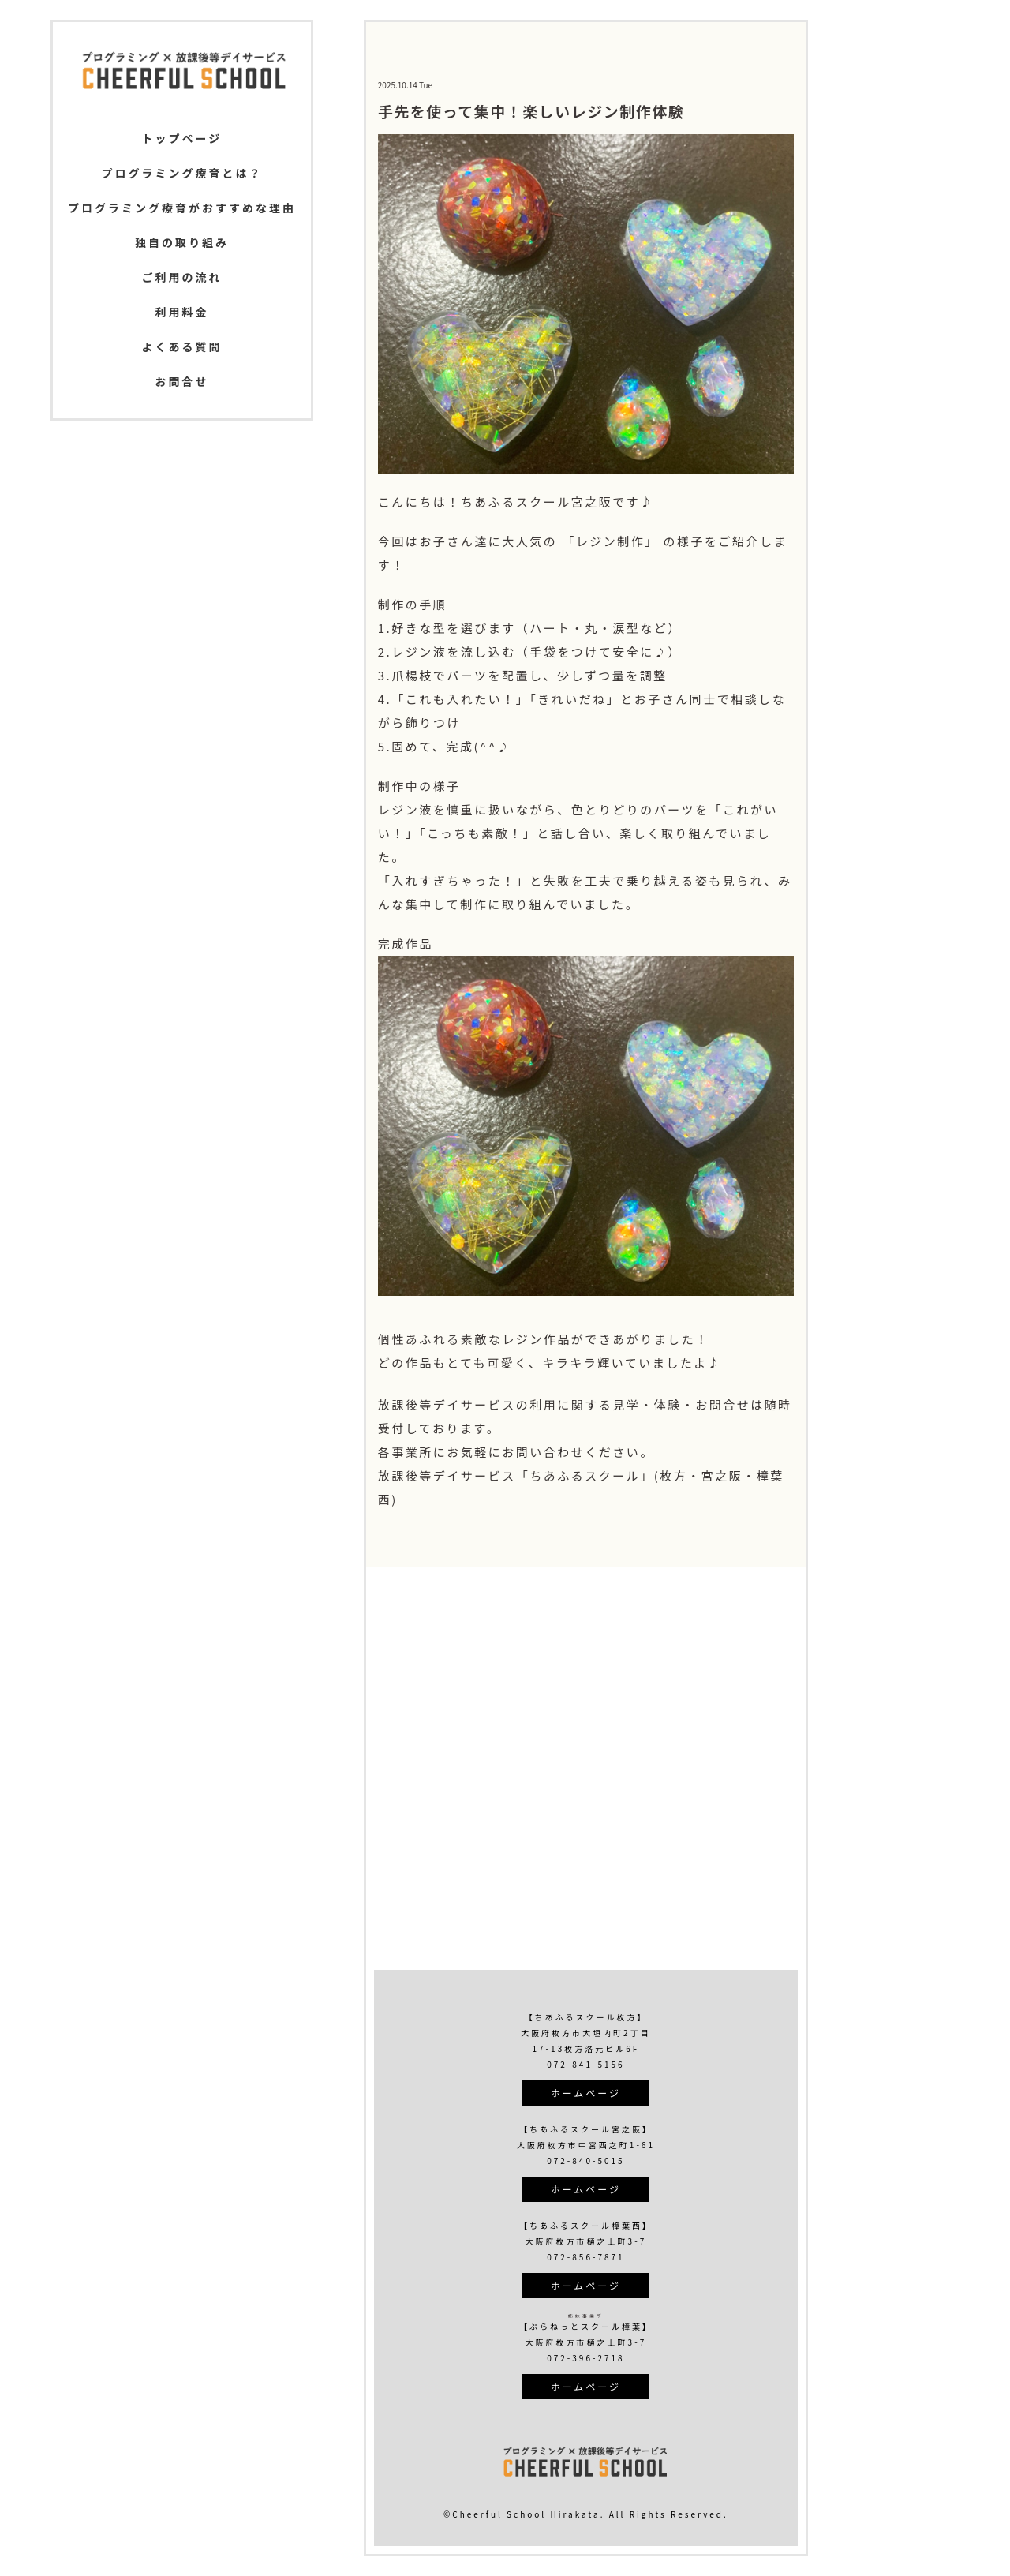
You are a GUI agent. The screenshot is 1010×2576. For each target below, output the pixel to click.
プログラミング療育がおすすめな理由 (182, 207)
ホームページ (586, 2092)
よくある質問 (181, 346)
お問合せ (181, 381)
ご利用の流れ (181, 277)
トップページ (182, 138)
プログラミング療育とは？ (181, 173)
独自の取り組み (182, 242)
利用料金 (181, 312)
